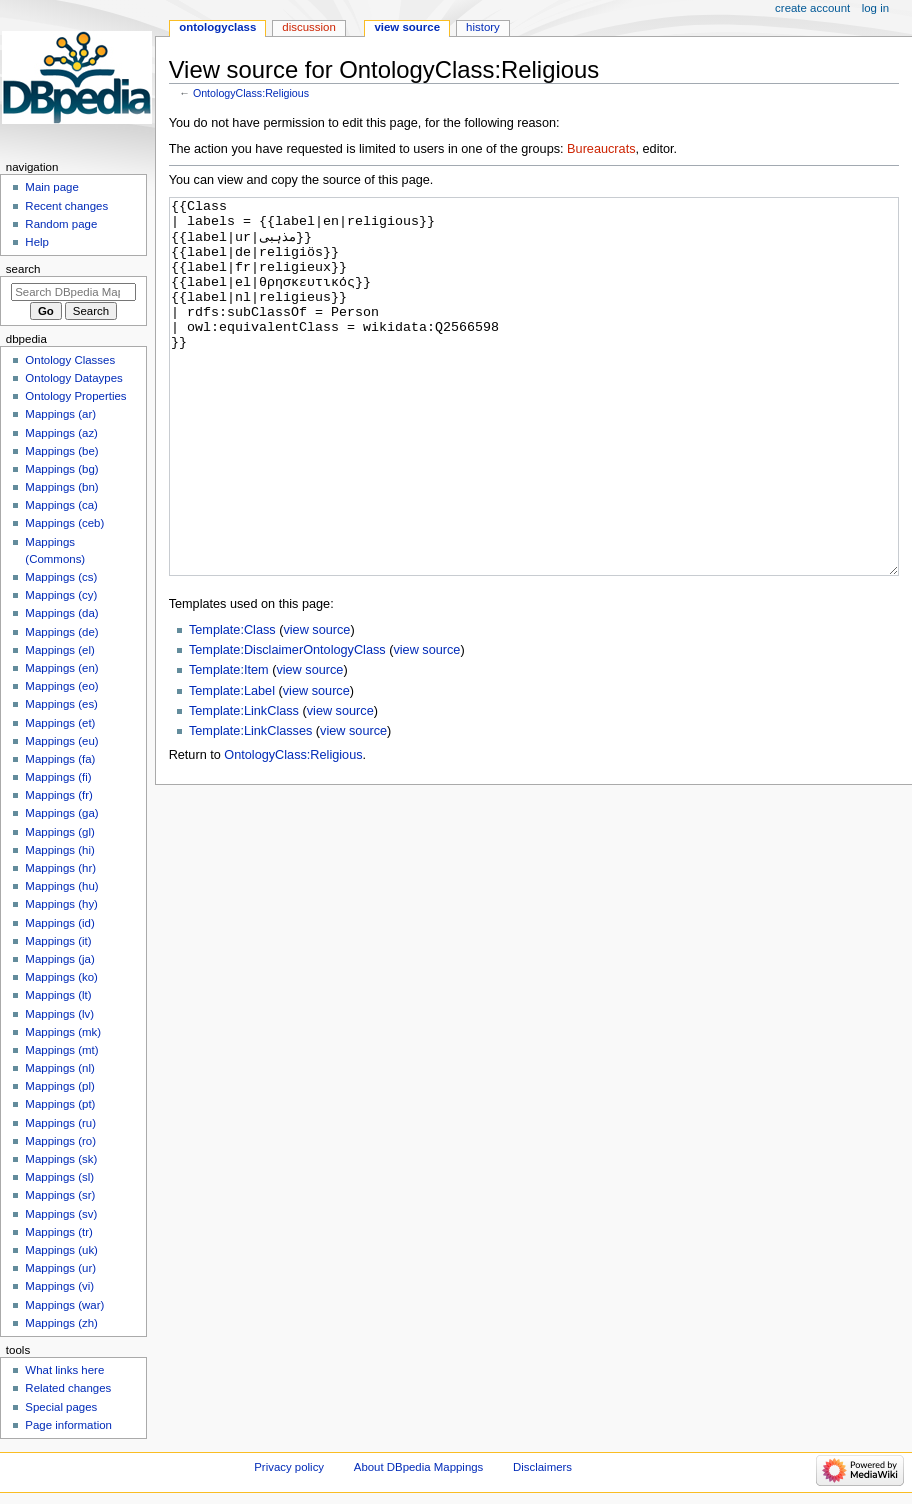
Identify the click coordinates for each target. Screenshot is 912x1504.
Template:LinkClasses (250, 806)
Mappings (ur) (60, 1268)
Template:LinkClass (244, 786)
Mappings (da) (61, 613)
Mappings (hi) (59, 850)
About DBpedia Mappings (419, 1467)
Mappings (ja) (59, 959)
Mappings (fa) (60, 759)
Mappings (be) (61, 451)
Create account (812, 8)
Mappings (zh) (61, 1323)
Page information (68, 1425)
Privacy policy (289, 1467)
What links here (64, 1370)
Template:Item (229, 745)
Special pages (61, 1407)
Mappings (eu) (61, 741)
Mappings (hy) (61, 904)
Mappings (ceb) (64, 523)
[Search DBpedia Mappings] (73, 292)
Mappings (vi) (59, 1286)
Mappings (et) (60, 723)
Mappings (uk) (61, 1250)
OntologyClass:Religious (251, 93)
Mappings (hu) (61, 886)
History (483, 27)
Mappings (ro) (60, 1141)
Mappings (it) (58, 941)
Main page (52, 187)
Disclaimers (542, 1467)
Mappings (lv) (59, 1014)
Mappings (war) (64, 1305)
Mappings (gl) (59, 832)
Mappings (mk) (63, 1032)
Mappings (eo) (61, 686)
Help (37, 242)
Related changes (68, 1388)
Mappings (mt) (61, 1050)
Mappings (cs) (61, 577)
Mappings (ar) (60, 414)
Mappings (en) (61, 668)
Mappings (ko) (61, 977)
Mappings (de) (61, 632)
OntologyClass (217, 27)
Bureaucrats (601, 149)
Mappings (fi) (58, 777)
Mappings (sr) (60, 1195)
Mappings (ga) (61, 813)
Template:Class (232, 705)
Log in (875, 8)
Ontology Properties (75, 396)
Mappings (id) (59, 923)
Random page (61, 224)
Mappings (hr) (60, 868)
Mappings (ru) (60, 1123)
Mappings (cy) (61, 595)
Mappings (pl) (59, 1086)
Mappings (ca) (61, 505)
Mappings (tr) (58, 1232)
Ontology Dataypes (73, 378)
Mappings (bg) (61, 469)
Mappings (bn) (61, 487)
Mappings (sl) (59, 1177)
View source (407, 27)
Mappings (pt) (60, 1104)
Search (23, 269)
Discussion (308, 27)
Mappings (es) (61, 704)
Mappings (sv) (61, 1214)
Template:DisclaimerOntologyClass (287, 725)
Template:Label (232, 766)
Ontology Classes (70, 360)
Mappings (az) (61, 433)
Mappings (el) (59, 650)
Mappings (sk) (61, 1159)
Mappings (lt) (58, 995)
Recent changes (66, 206)
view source (316, 705)
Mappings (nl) (59, 1068)
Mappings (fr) (58, 795)
